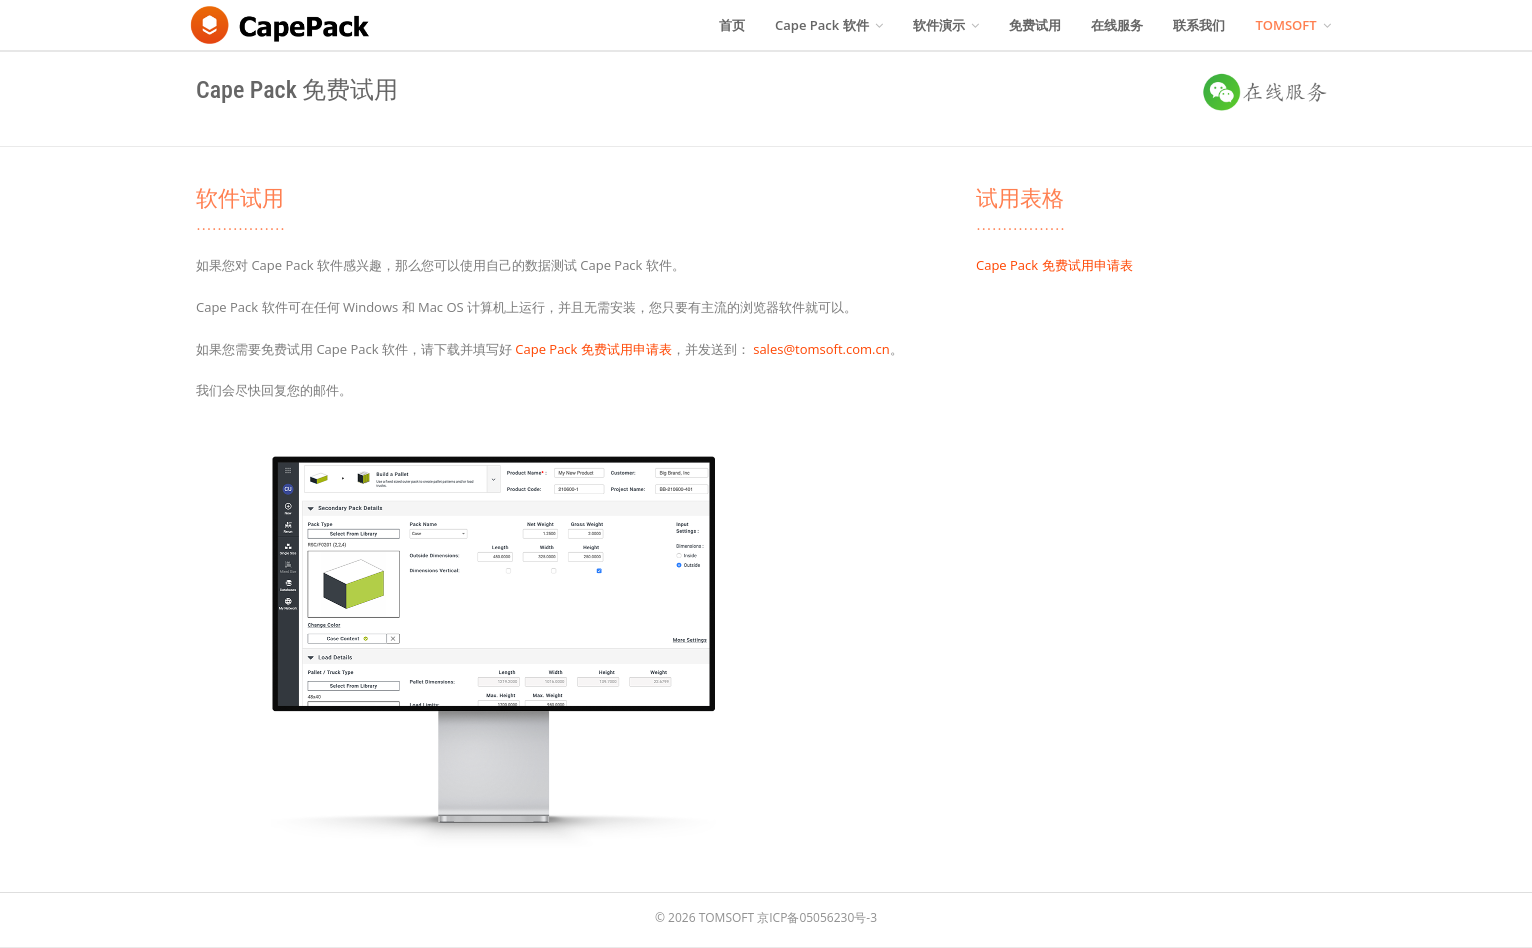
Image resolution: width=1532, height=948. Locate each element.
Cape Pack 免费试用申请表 (593, 349)
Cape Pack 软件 (829, 25)
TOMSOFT (1293, 25)
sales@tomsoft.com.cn (821, 349)
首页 (732, 25)
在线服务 (1117, 25)
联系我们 (1199, 25)
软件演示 (946, 25)
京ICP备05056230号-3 (817, 917)
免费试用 (1035, 25)
